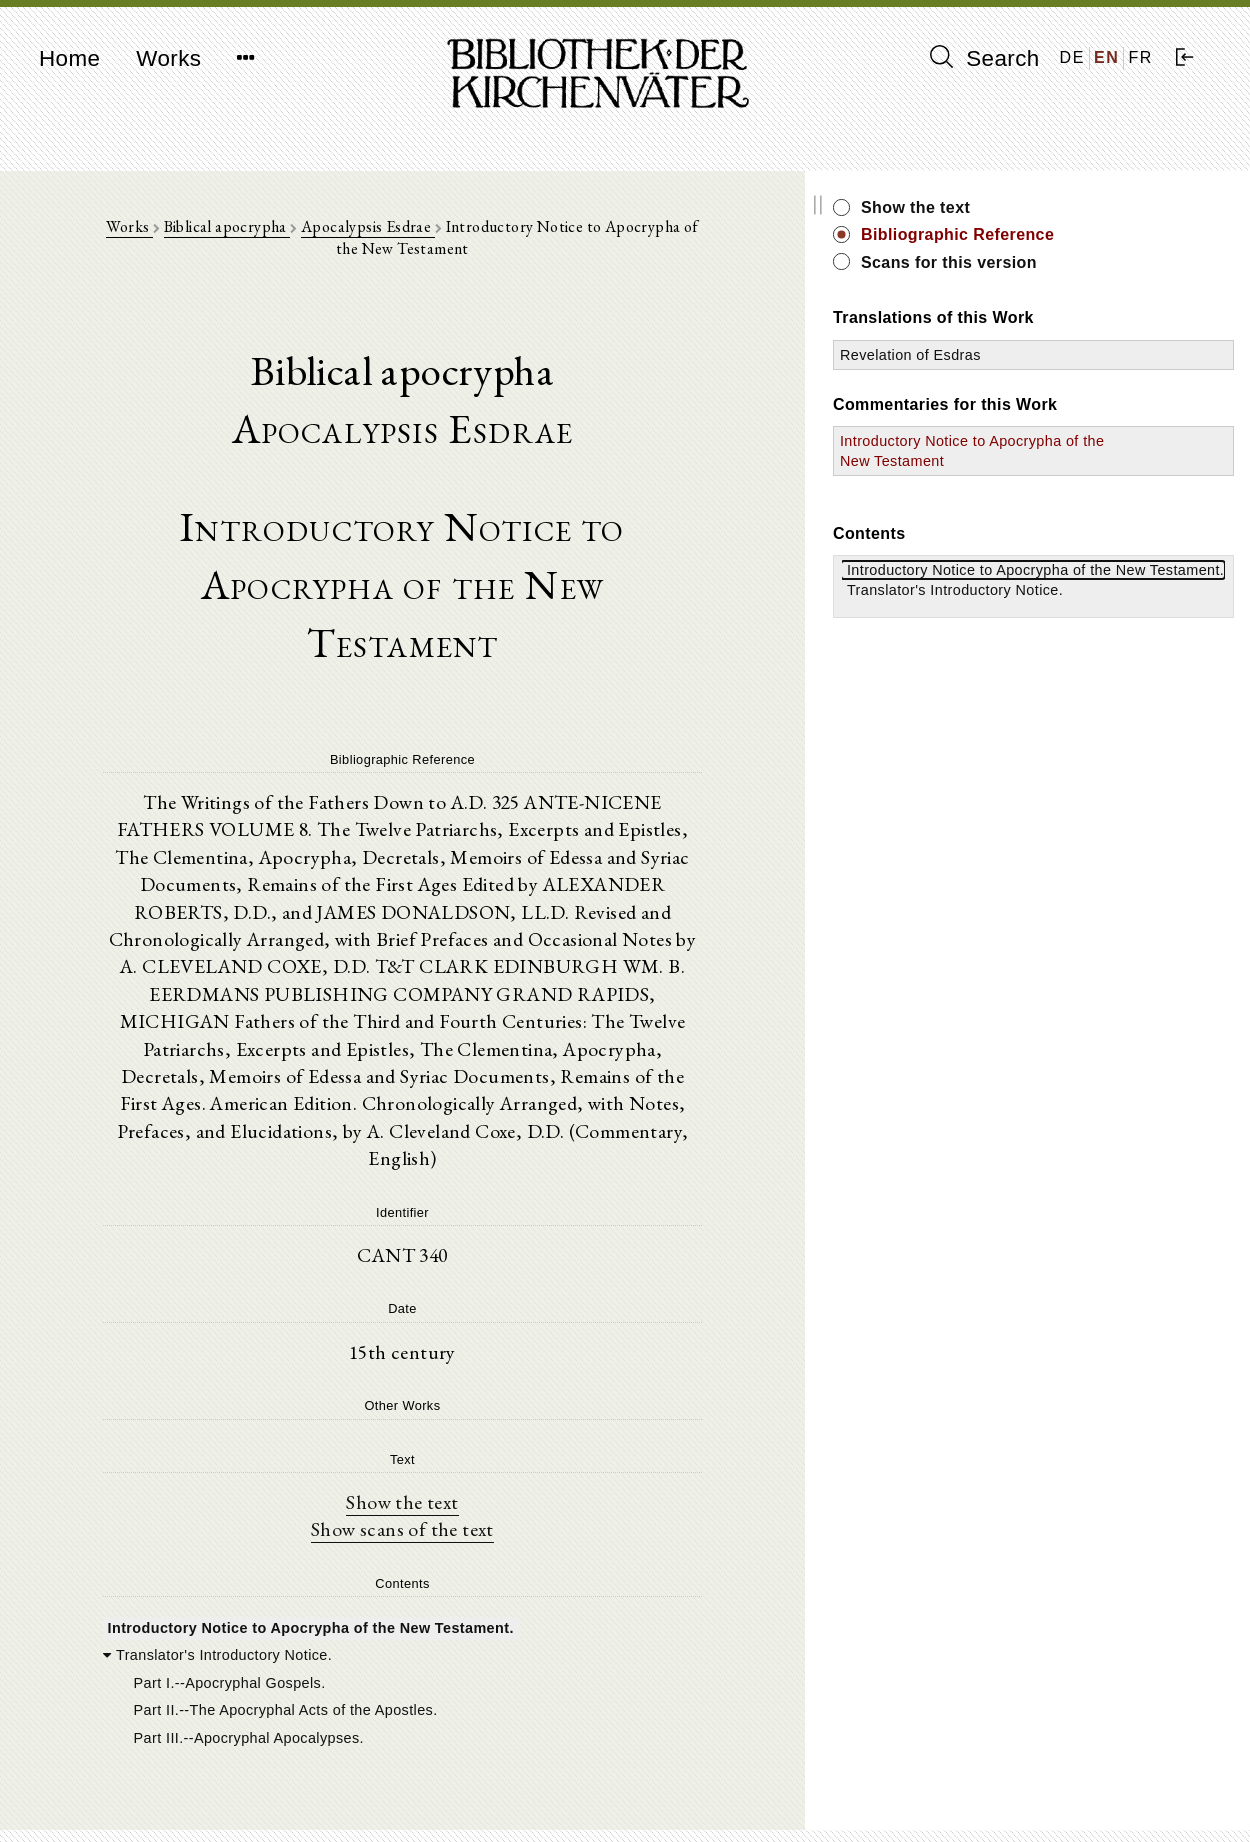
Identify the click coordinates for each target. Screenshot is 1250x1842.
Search (985, 58)
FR (1140, 57)
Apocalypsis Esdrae (366, 231)
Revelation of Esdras (1044, 355)
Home (69, 58)
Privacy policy (1000, 1796)
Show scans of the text (468, 1381)
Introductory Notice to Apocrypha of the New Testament (1049, 461)
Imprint (978, 1777)
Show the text (469, 1353)
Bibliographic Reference (1091, 234)
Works (168, 58)
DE (1072, 57)
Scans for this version (1083, 262)
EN (1106, 57)
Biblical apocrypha (225, 231)
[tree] (469, 1534)
